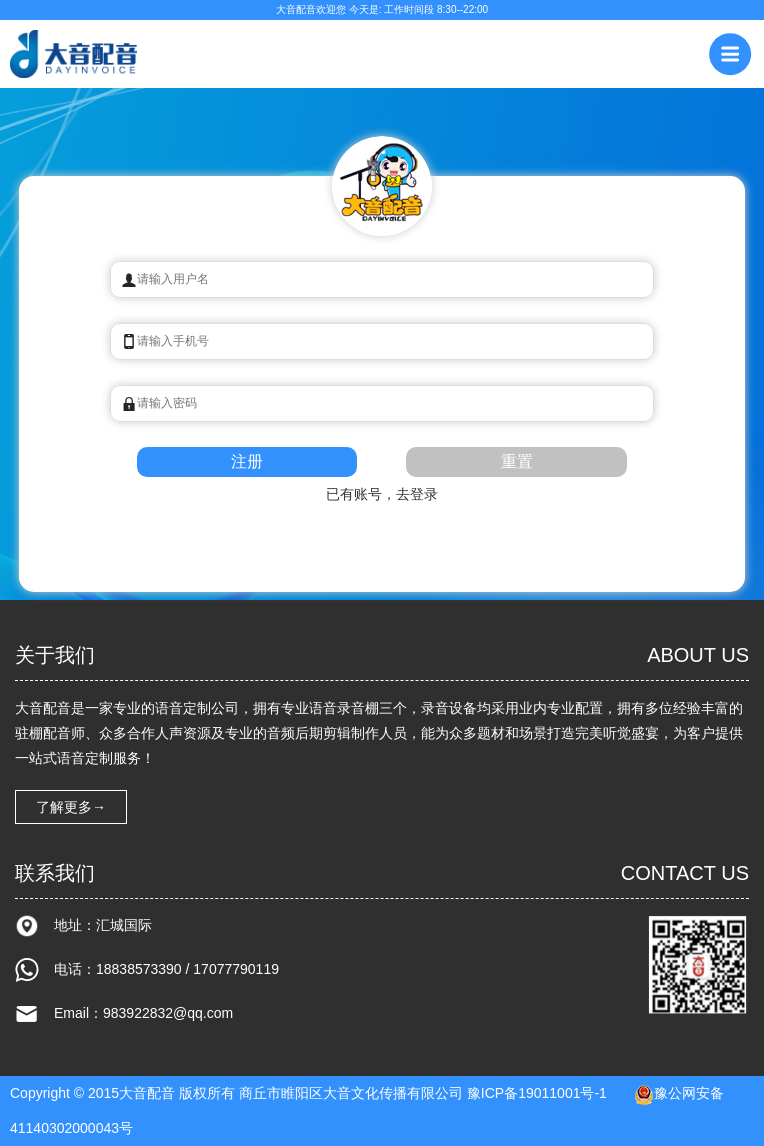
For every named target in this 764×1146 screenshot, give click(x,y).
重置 (517, 461)
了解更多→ (71, 807)
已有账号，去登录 (382, 494)
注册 (247, 461)
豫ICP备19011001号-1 (537, 1093)
